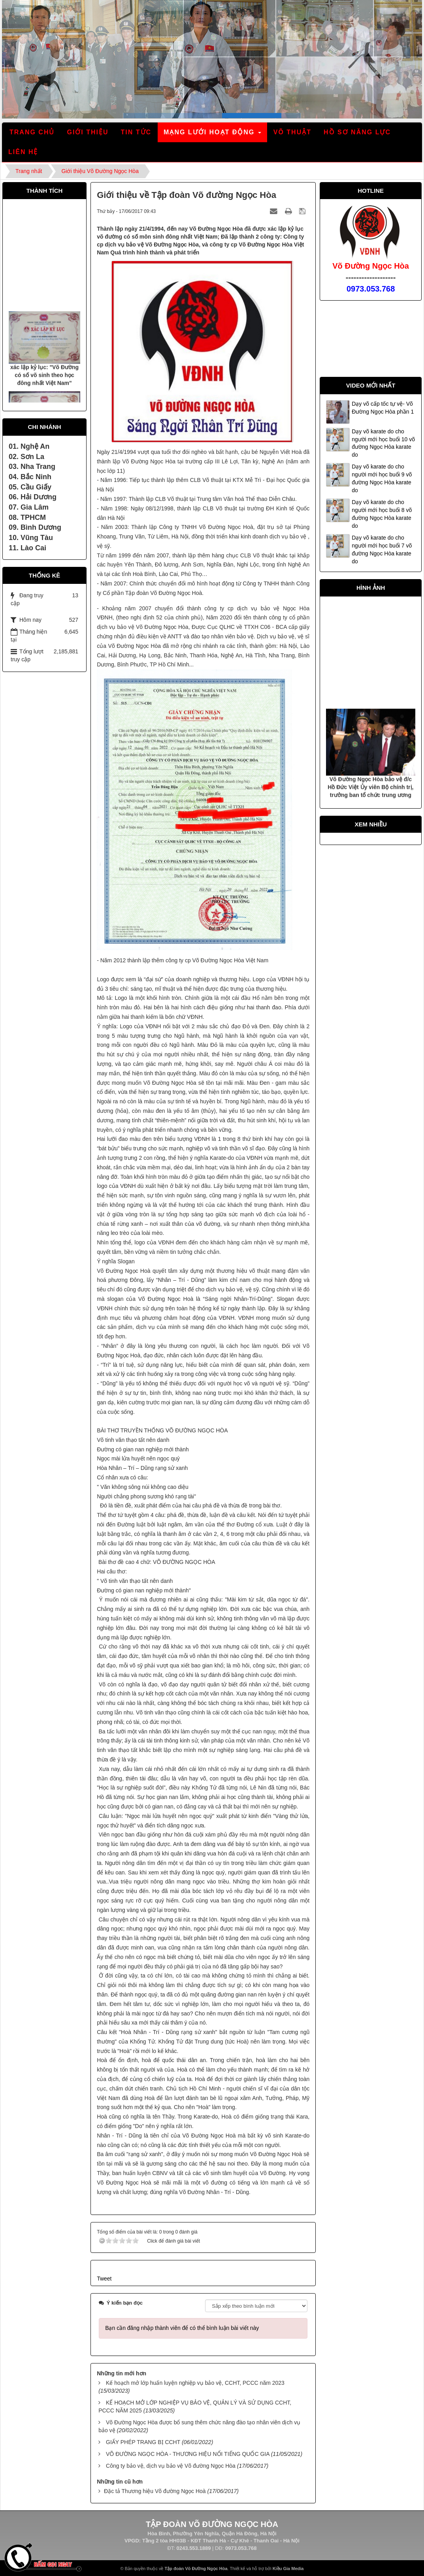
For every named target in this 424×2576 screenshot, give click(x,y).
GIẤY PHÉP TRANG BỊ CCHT (143, 2442)
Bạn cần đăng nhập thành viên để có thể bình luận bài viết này (182, 2328)
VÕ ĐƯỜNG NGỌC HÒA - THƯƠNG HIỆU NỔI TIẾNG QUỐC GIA (187, 2454)
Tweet (104, 2278)
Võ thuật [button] (292, 132)
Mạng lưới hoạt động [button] (213, 134)
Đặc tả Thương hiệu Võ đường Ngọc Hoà (155, 2491)
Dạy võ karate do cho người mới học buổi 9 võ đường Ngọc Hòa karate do (382, 478)
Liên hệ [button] (23, 152)
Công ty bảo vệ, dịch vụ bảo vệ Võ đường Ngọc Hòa (171, 2466)
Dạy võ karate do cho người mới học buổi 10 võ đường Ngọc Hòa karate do (383, 443)
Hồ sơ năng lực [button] (357, 132)
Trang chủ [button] (32, 132)
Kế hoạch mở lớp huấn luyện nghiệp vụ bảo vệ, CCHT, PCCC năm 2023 (195, 2383)
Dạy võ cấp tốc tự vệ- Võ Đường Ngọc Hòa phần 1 (383, 408)
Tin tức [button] (136, 132)
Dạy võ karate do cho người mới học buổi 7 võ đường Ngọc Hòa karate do (382, 549)
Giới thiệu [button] (87, 132)
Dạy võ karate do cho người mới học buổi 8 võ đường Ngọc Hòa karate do (382, 514)
